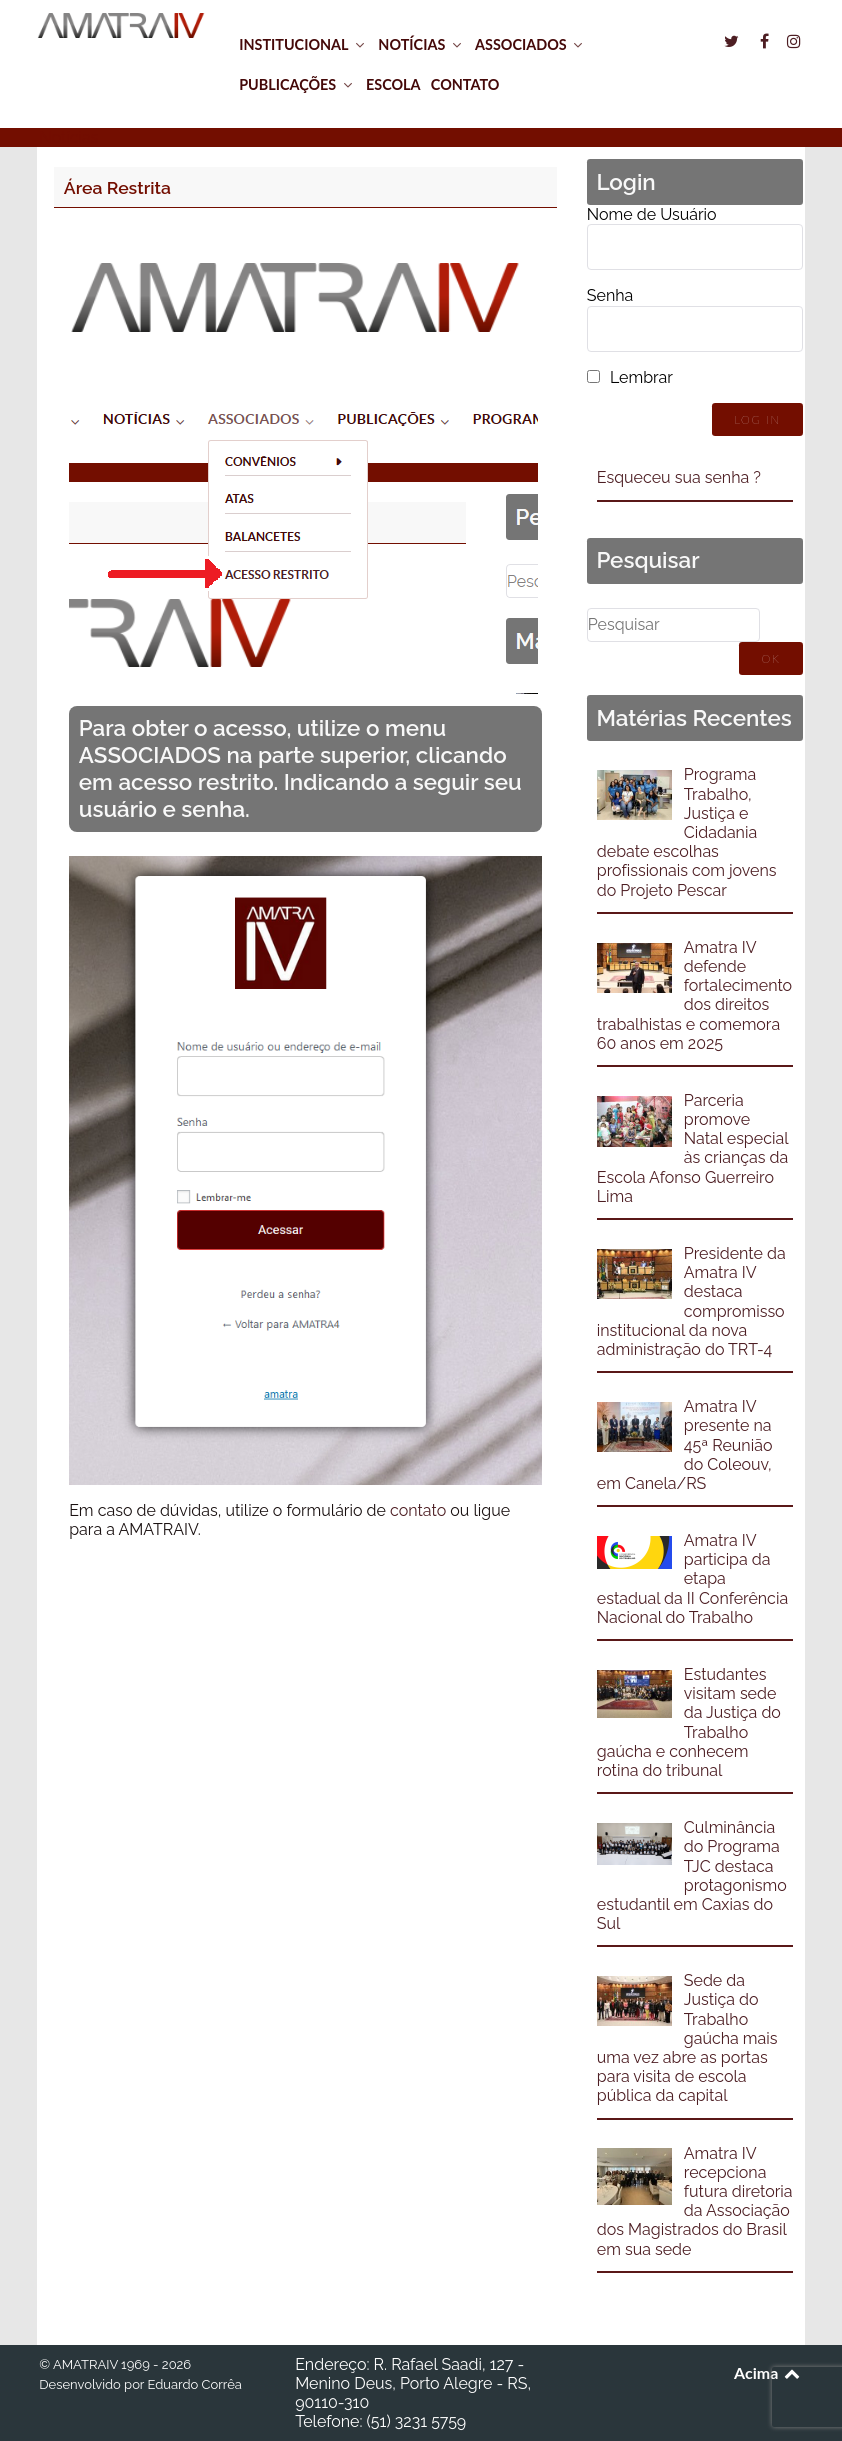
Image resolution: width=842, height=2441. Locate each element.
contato (418, 1510)
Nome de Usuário (652, 214)
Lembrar (641, 377)
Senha (610, 295)
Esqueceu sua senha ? (679, 477)
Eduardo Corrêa (194, 2384)
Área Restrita (117, 187)
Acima (768, 2372)
